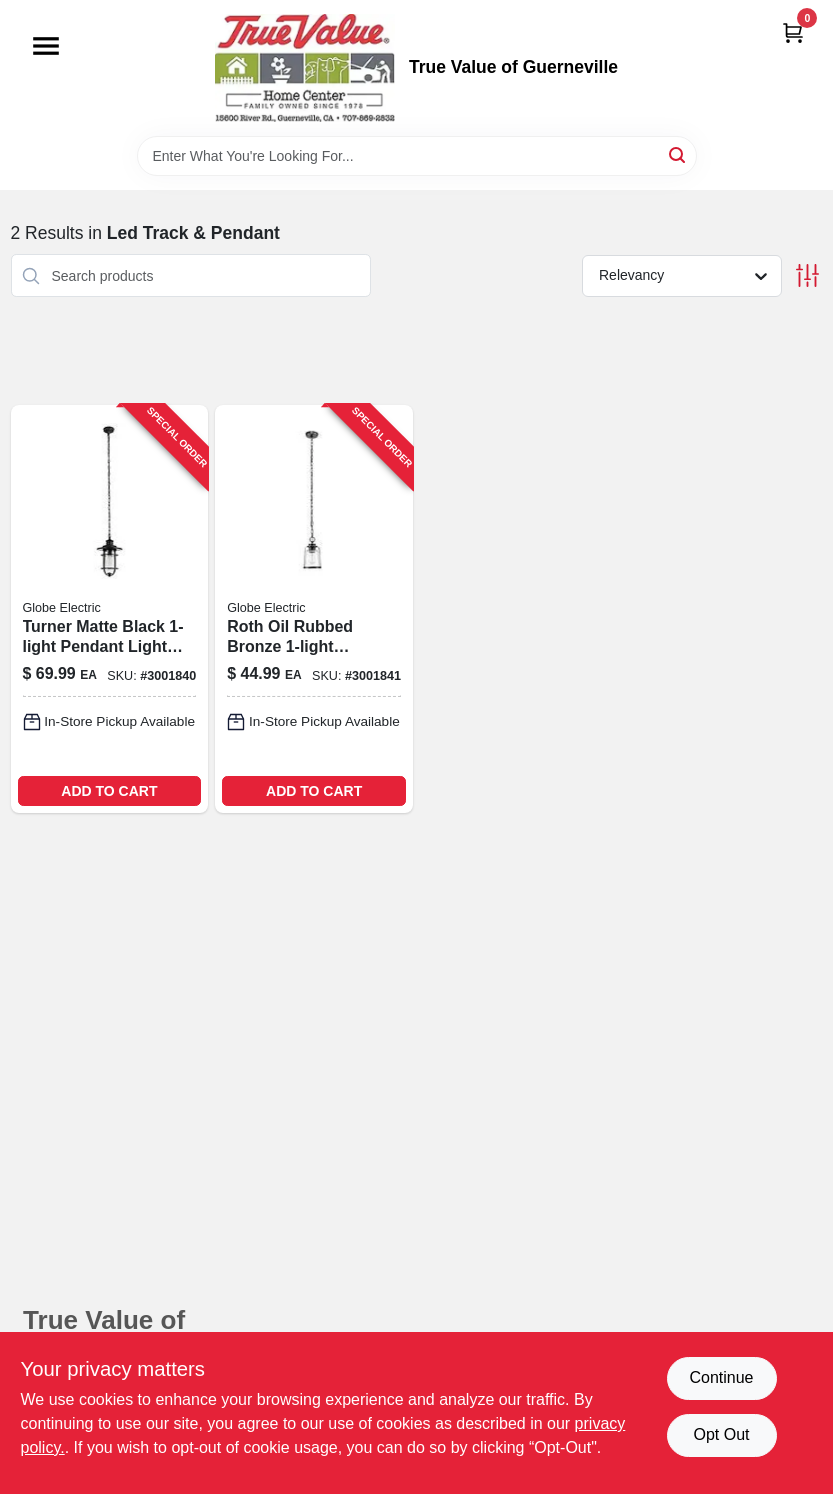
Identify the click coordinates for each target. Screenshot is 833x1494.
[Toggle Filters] (807, 275)
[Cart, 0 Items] (793, 32)
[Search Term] (417, 156)
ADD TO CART (109, 791)
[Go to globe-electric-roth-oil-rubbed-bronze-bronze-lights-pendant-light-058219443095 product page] (314, 609)
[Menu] (46, 46)
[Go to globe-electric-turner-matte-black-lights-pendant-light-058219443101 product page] (110, 609)
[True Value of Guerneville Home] (305, 68)
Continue (721, 1377)
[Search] (678, 154)
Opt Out (721, 1434)
